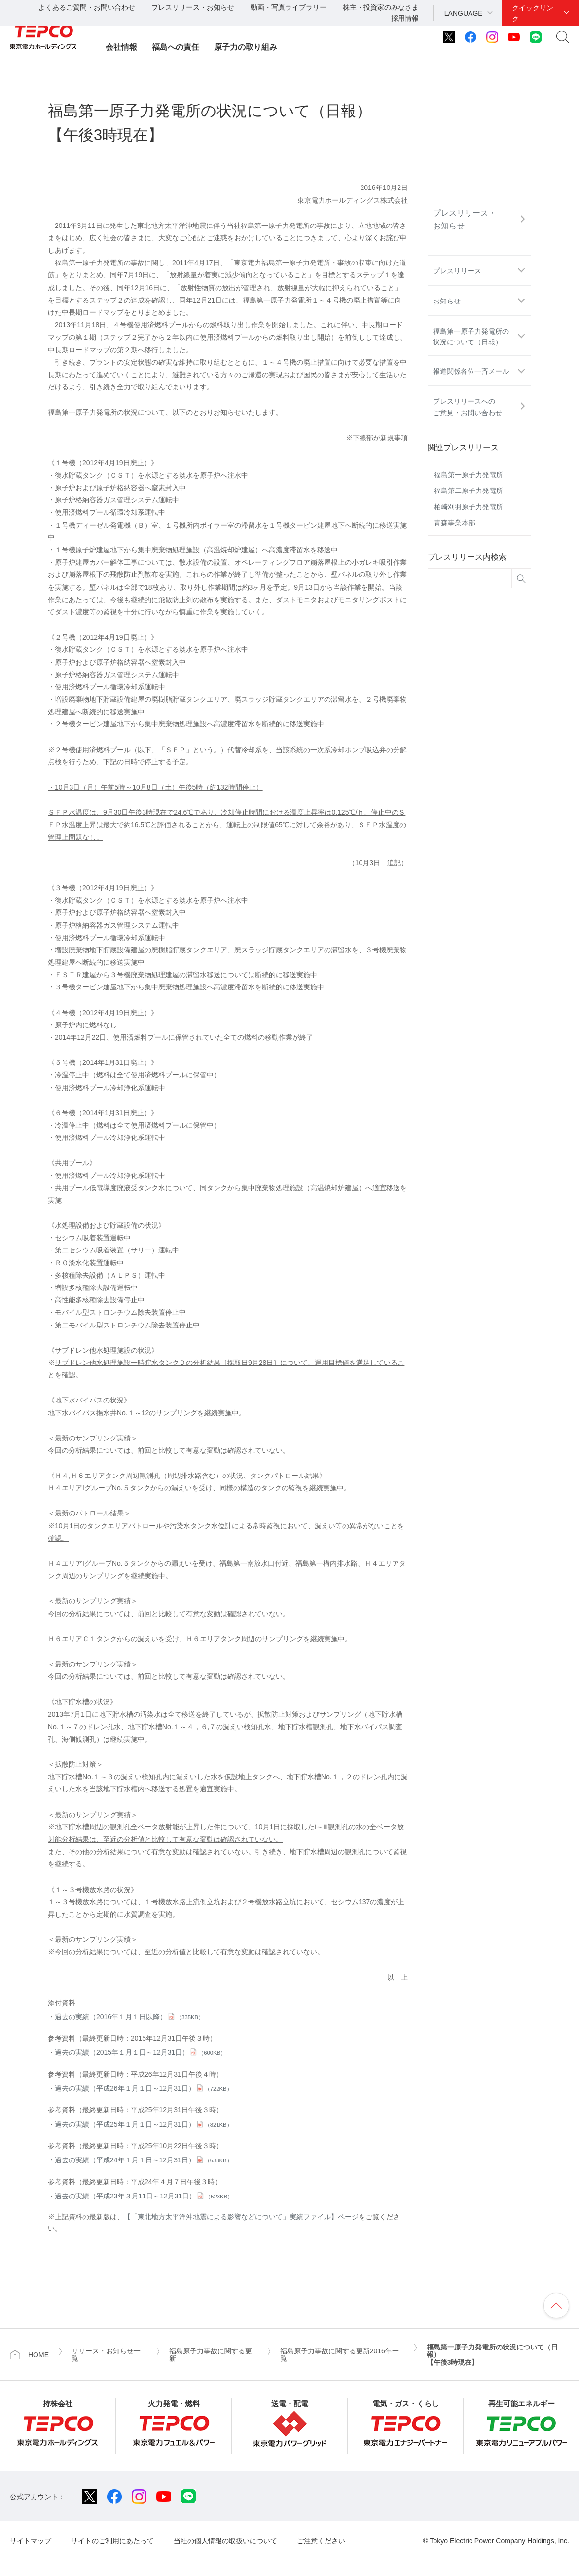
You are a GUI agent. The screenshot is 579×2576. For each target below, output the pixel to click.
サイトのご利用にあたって (112, 2541)
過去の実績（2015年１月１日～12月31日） (140, 2052)
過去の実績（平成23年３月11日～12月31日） (144, 2196)
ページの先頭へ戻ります (556, 2305)
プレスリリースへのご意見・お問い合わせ (467, 406)
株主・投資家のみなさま (381, 7)
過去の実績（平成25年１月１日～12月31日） (143, 2124)
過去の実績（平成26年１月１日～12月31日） (143, 2088)
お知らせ (447, 301)
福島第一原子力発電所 (468, 475)
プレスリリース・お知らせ (192, 7)
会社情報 (121, 47)
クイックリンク (532, 13)
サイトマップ (30, 2541)
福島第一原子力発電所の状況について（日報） (471, 336)
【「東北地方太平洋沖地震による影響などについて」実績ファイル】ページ (241, 2217)
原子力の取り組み (245, 47)
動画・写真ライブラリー (288, 7)
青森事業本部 (454, 523)
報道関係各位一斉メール (471, 371)
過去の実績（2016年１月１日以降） (129, 2017)
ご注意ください (321, 2541)
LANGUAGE (463, 13)
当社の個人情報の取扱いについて (225, 2541)
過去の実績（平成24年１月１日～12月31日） (143, 2160)
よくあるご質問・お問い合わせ (86, 7)
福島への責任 (175, 47)
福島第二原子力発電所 (468, 490)
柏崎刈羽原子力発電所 (468, 507)
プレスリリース (457, 271)
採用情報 (405, 18)
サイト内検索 (562, 37)
